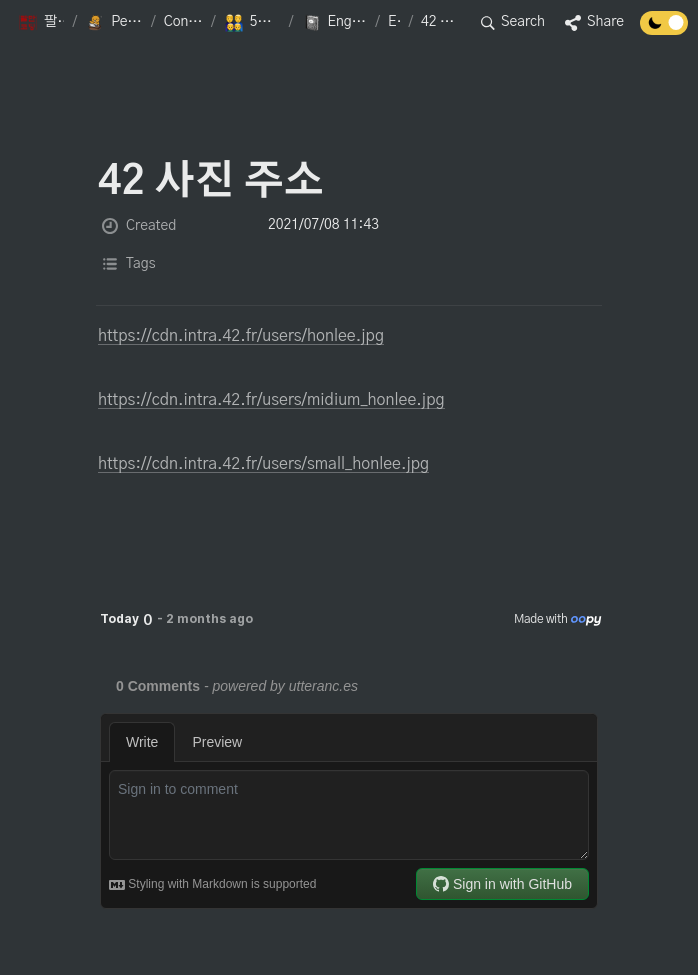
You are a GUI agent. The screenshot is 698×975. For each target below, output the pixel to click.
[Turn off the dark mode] (664, 30)
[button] (41, 23)
